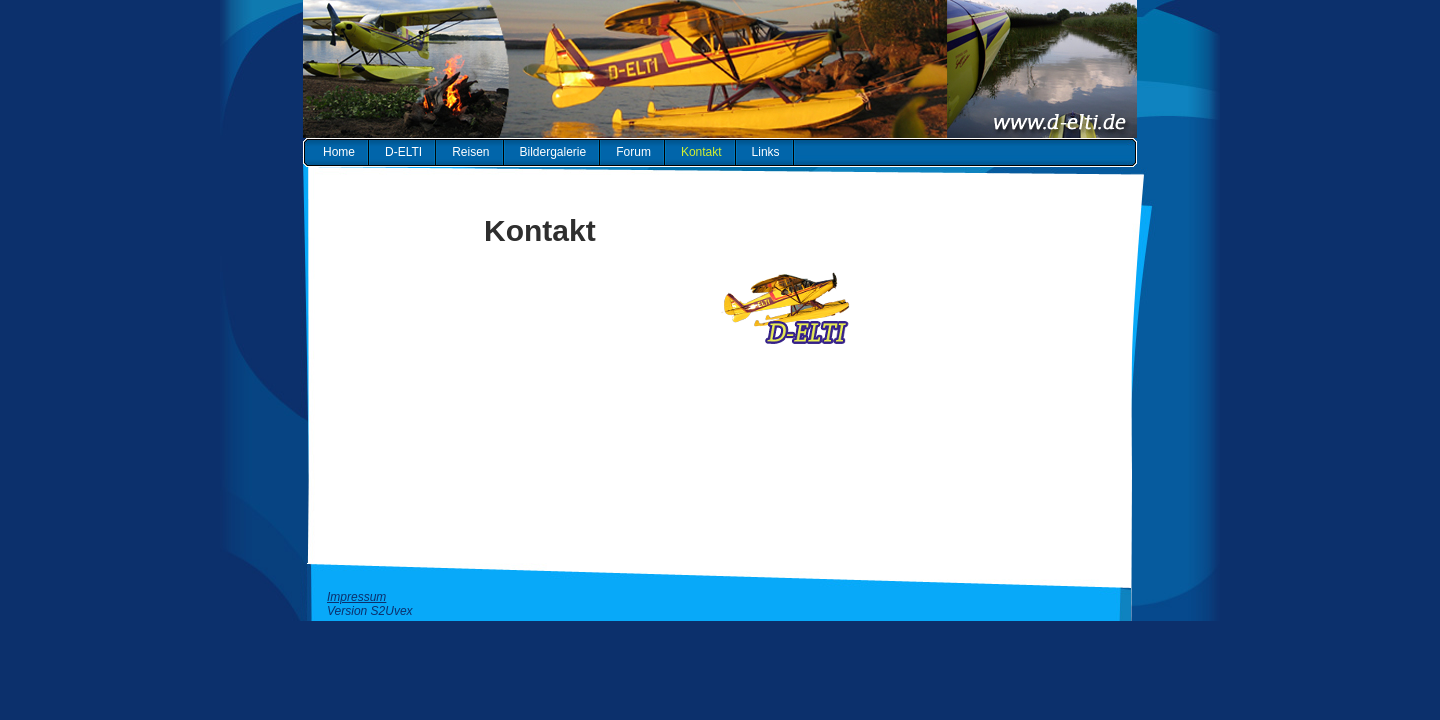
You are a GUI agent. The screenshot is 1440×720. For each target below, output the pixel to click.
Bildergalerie (553, 152)
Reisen (470, 152)
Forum (633, 152)
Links (766, 152)
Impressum (356, 597)
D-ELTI (403, 152)
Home (339, 152)
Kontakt (701, 152)
